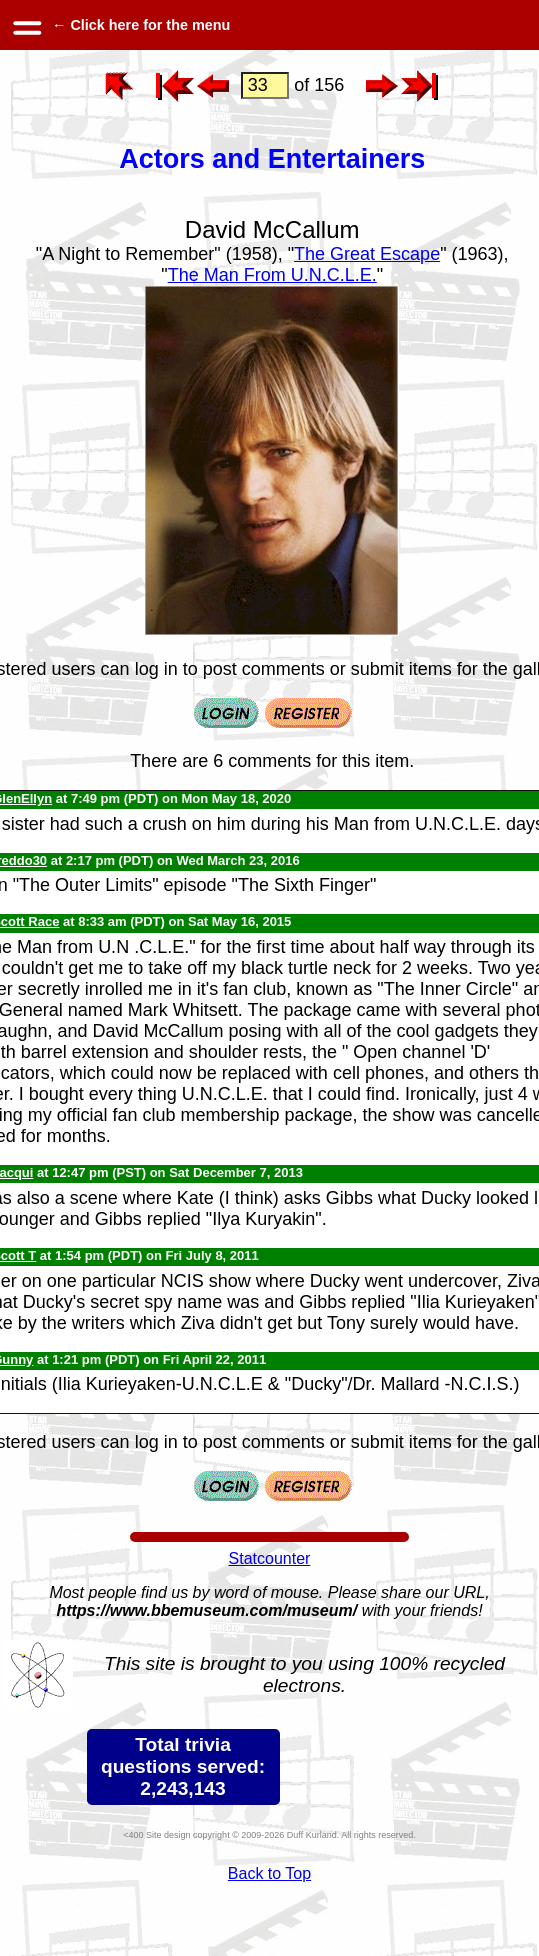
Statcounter (270, 1558)
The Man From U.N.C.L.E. (272, 275)
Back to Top (269, 1873)
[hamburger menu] (26, 25)
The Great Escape (367, 254)
